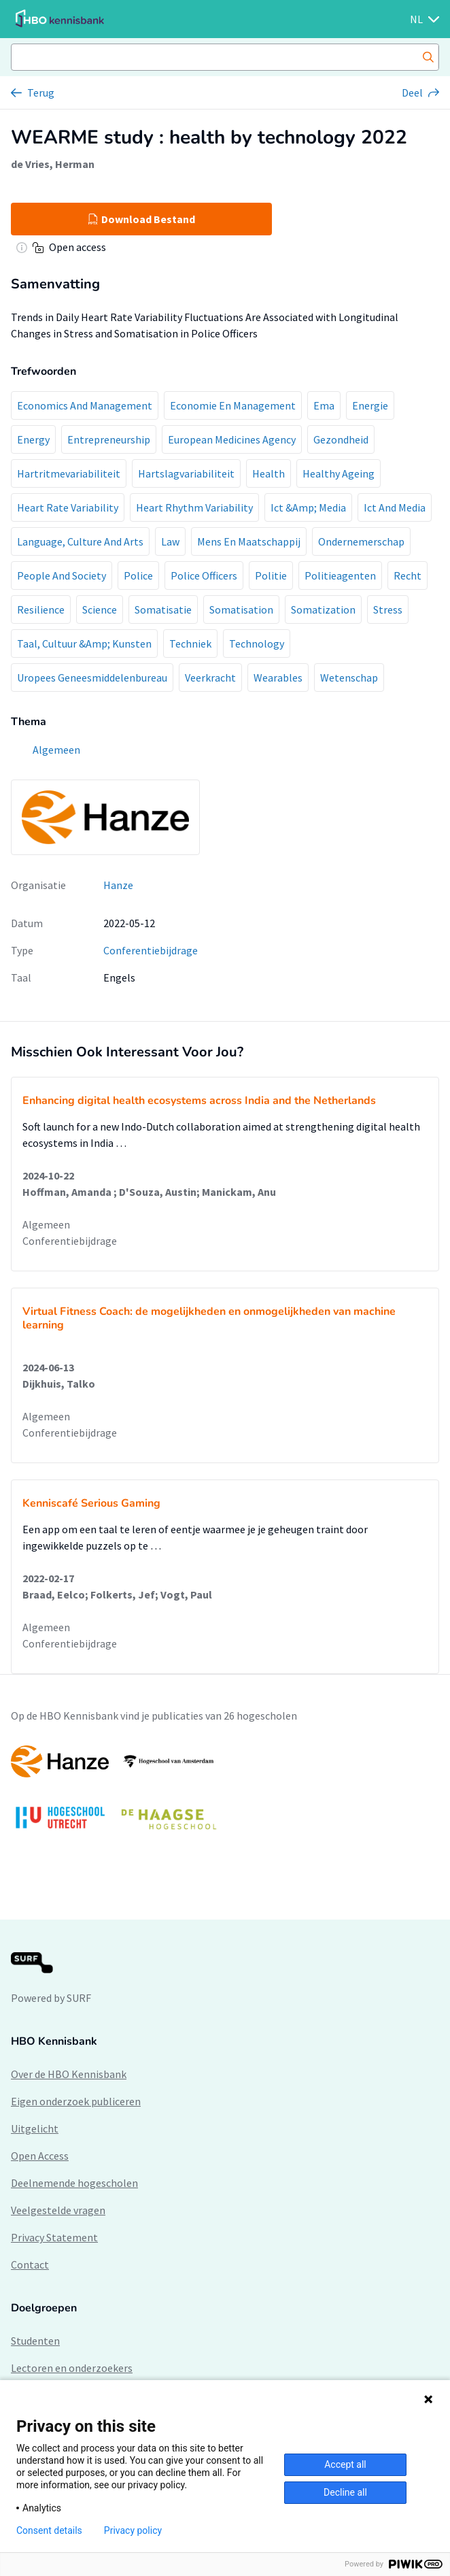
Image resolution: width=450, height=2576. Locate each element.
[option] (225, 1794)
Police (138, 575)
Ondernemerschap (361, 541)
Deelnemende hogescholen (74, 2183)
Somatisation (241, 609)
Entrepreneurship (108, 439)
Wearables (278, 677)
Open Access (40, 2155)
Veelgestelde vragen (58, 2210)
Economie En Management (233, 405)
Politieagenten (340, 575)
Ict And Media (395, 507)
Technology (256, 643)
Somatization (323, 609)
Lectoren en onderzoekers (72, 2368)
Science (99, 609)
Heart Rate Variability (67, 507)
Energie (370, 405)
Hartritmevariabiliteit (68, 473)
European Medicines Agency (232, 439)
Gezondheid (340, 439)
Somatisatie (163, 609)
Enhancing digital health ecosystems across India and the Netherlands (199, 1100)
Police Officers (204, 575)
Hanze (118, 885)
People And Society (61, 575)
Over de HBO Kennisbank (68, 2074)
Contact (30, 2264)
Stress (387, 609)
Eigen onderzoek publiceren (76, 2101)
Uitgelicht (34, 2128)
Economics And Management (84, 405)
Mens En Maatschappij (248, 541)
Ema (323, 405)
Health (268, 473)
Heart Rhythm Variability (194, 507)
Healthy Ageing (338, 473)
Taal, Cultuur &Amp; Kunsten (84, 643)
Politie (271, 575)
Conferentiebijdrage (150, 950)
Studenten (35, 2340)
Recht (407, 575)
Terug (40, 92)
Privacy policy (133, 2530)
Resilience (41, 609)
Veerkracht (210, 677)
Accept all (345, 2464)
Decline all (345, 2492)
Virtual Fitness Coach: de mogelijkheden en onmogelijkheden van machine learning (209, 1318)
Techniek (190, 643)
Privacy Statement (54, 2237)
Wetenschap (349, 677)
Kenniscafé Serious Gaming (91, 1503)
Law (170, 541)
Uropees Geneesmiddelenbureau (92, 677)
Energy (33, 439)
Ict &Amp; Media (308, 507)
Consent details (49, 2530)
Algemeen (46, 1224)
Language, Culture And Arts (80, 541)
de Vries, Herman (52, 164)
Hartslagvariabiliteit (186, 473)
